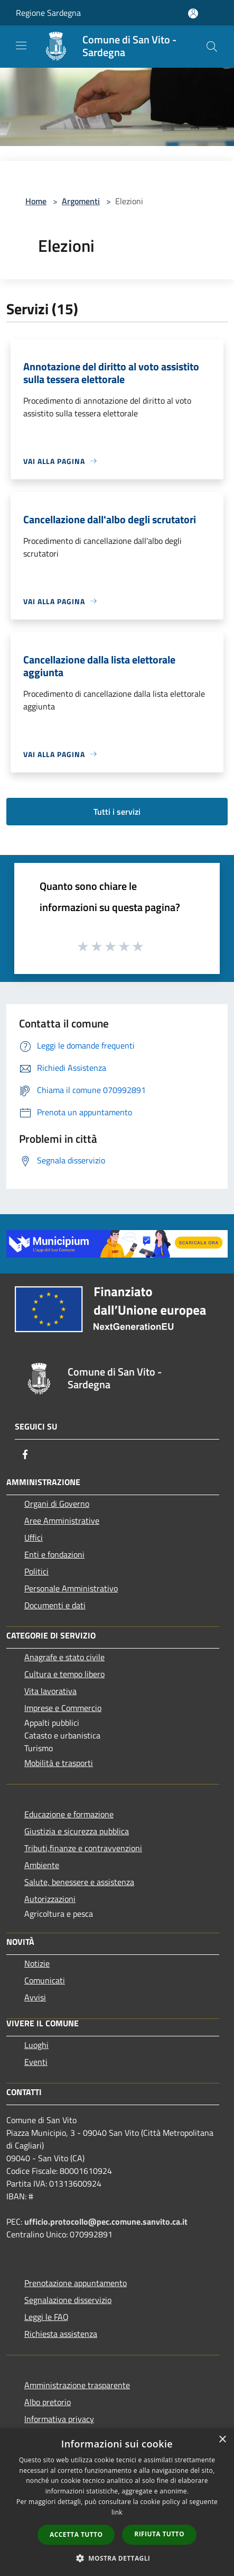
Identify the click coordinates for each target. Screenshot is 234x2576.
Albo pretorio (47, 2402)
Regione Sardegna (48, 12)
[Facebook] (25, 1454)
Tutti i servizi (117, 811)
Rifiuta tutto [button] (159, 2533)
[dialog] (117, 2502)
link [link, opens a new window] (117, 2512)
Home (35, 201)
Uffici (33, 1537)
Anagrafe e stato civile (64, 1657)
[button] (117, 2558)
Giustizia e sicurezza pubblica (76, 1831)
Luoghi (36, 2044)
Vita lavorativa (50, 1691)
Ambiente (41, 1865)
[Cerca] (211, 46)
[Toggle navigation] (21, 45)
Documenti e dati (55, 1605)
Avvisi (35, 1997)
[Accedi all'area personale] (193, 13)
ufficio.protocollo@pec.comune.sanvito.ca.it (106, 2221)
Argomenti (81, 201)
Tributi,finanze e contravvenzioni (83, 1848)
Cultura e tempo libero (64, 1674)
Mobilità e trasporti (58, 1762)
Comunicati (44, 1980)
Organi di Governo (56, 1503)
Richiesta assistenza (60, 2333)
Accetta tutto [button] (76, 2534)
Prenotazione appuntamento (75, 2283)
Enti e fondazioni (54, 1554)
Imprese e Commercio (62, 1707)
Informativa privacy (59, 2419)
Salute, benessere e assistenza (79, 1882)
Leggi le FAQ (46, 2316)
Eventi (36, 2061)
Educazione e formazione (69, 1814)
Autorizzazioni (50, 1898)
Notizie (37, 1963)
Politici (36, 1571)
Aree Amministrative (61, 1520)
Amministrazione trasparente (77, 2385)
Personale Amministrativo (71, 1588)
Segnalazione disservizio (67, 2299)
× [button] (222, 2440)
